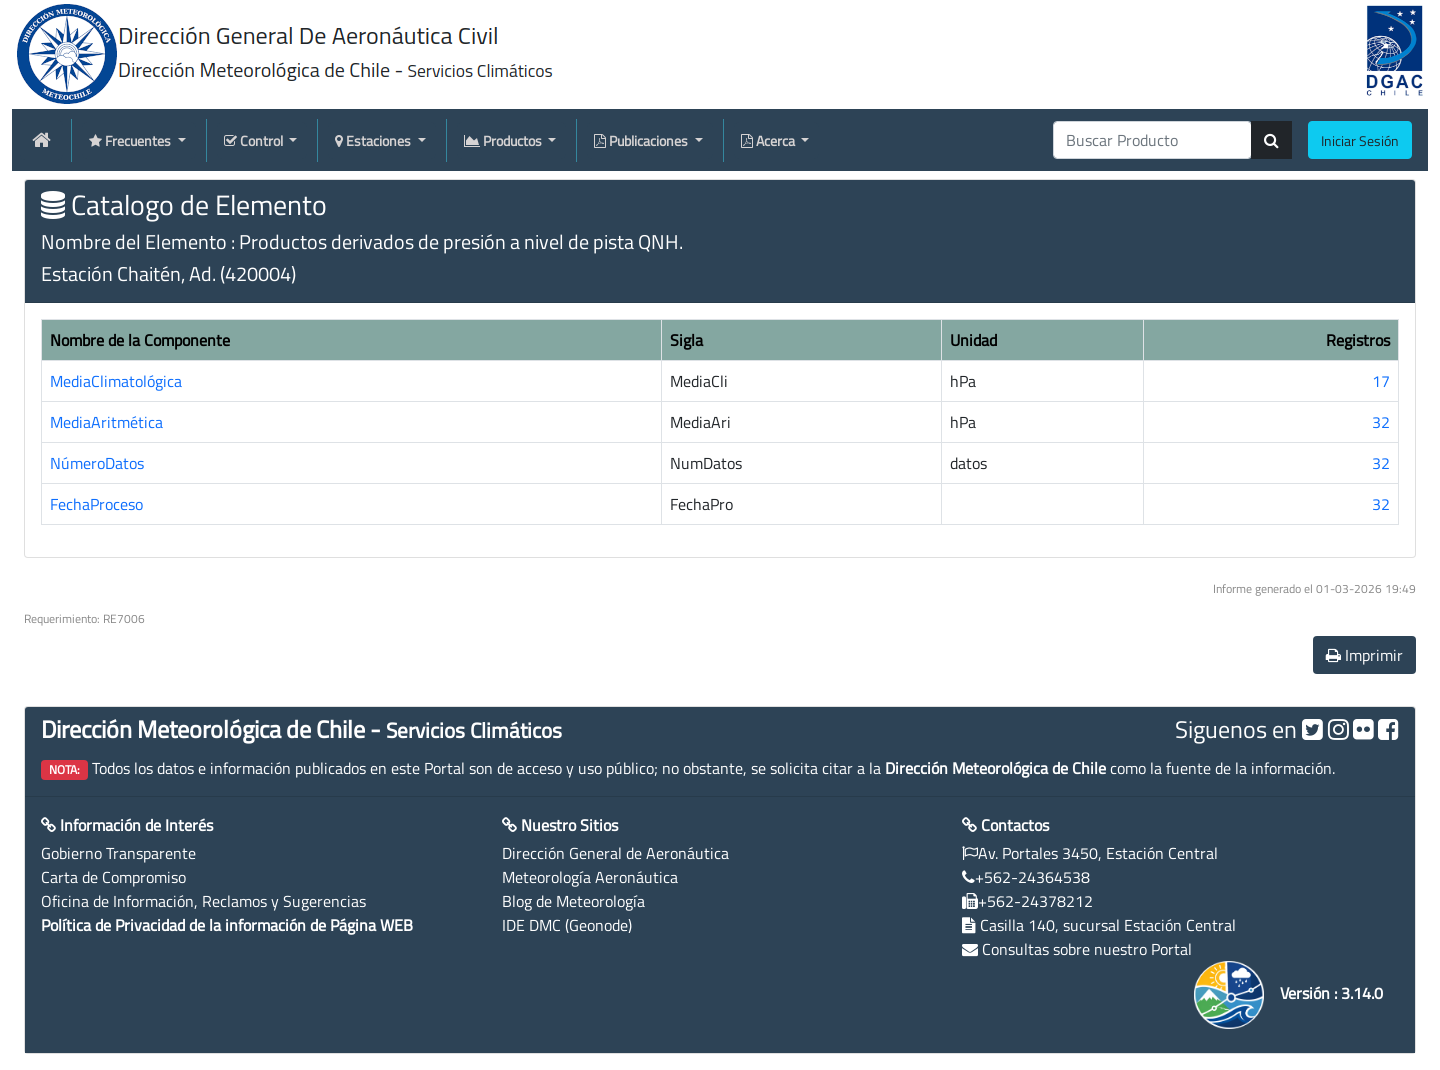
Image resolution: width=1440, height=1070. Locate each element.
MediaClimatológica (116, 381)
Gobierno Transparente (118, 853)
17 (1381, 381)
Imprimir (1364, 655)
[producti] (1152, 140)
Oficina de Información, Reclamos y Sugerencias (203, 901)
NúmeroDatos (97, 463)
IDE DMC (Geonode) (567, 925)
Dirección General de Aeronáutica (615, 853)
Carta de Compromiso (113, 877)
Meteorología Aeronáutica (590, 877)
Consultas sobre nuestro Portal (1087, 949)
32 (1381, 422)
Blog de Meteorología (573, 901)
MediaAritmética (106, 422)
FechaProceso (96, 504)
